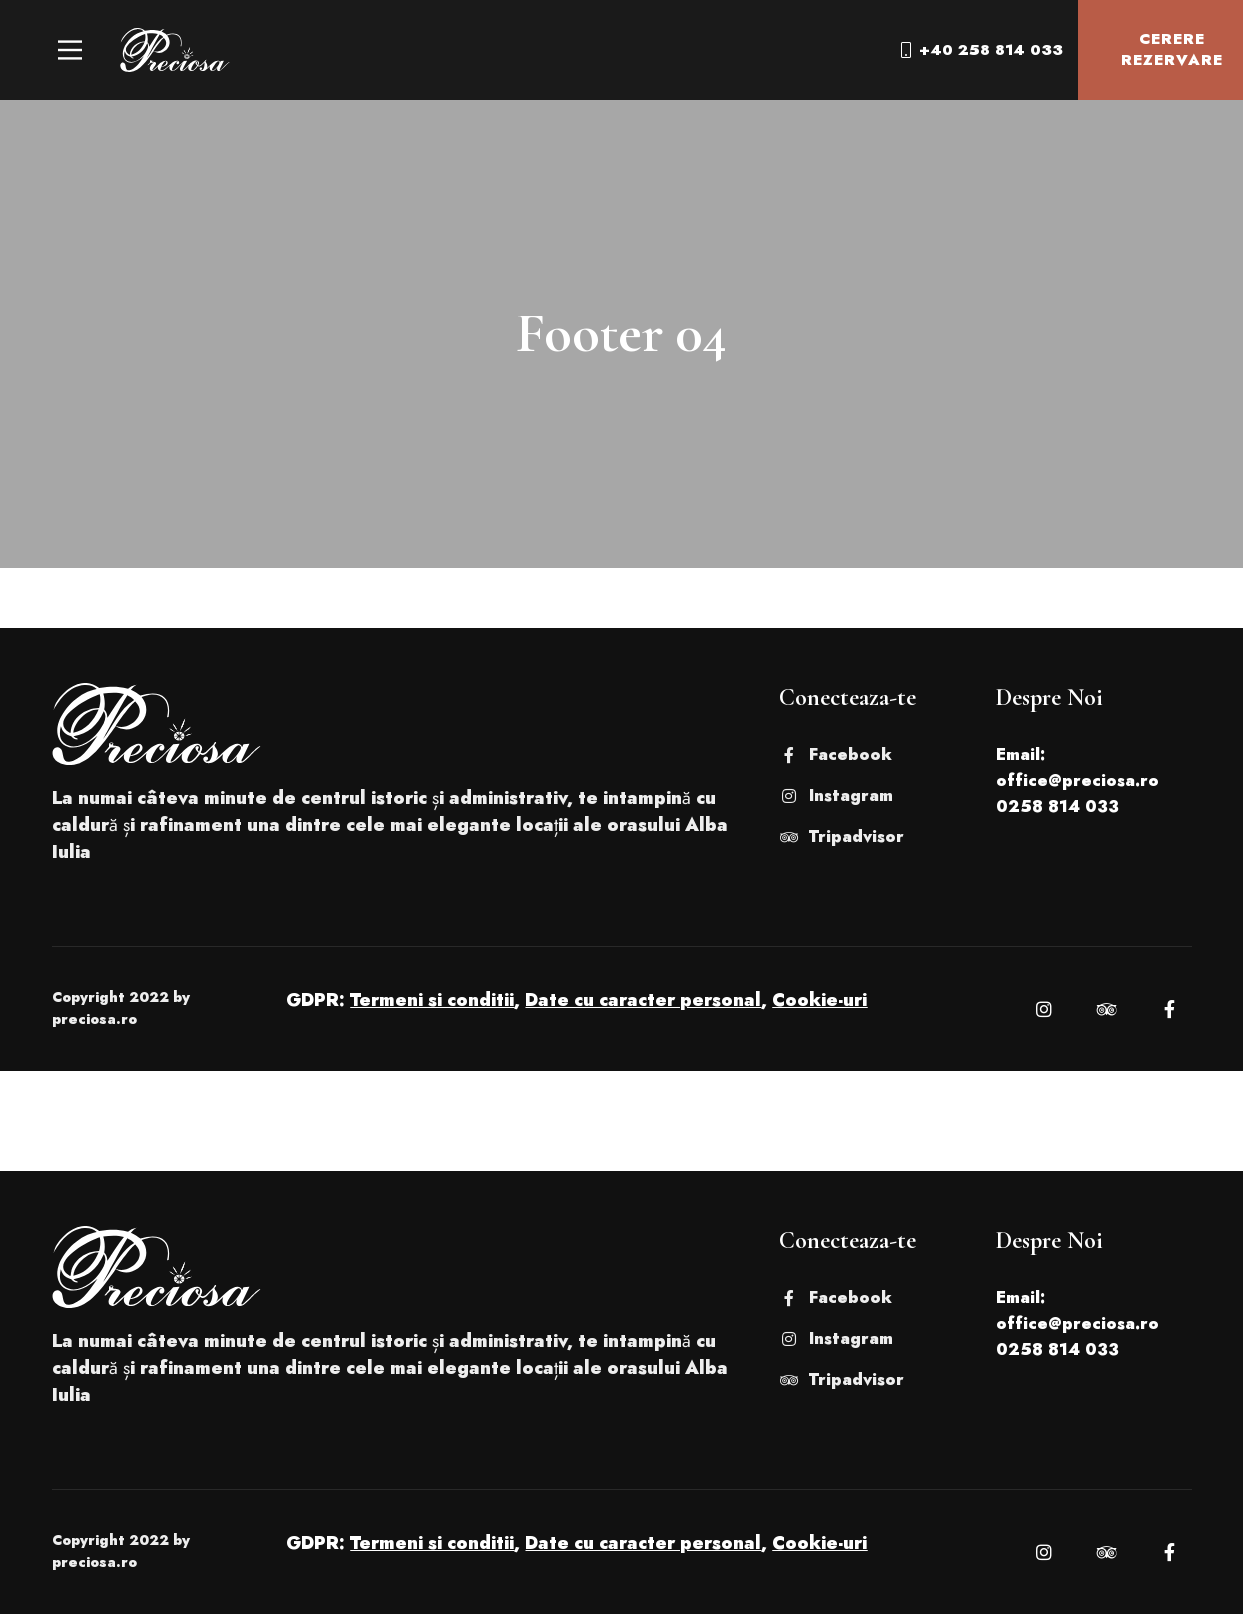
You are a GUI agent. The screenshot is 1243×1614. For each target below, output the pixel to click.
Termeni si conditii (432, 1000)
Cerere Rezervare (1157, 49)
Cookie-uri (819, 1000)
